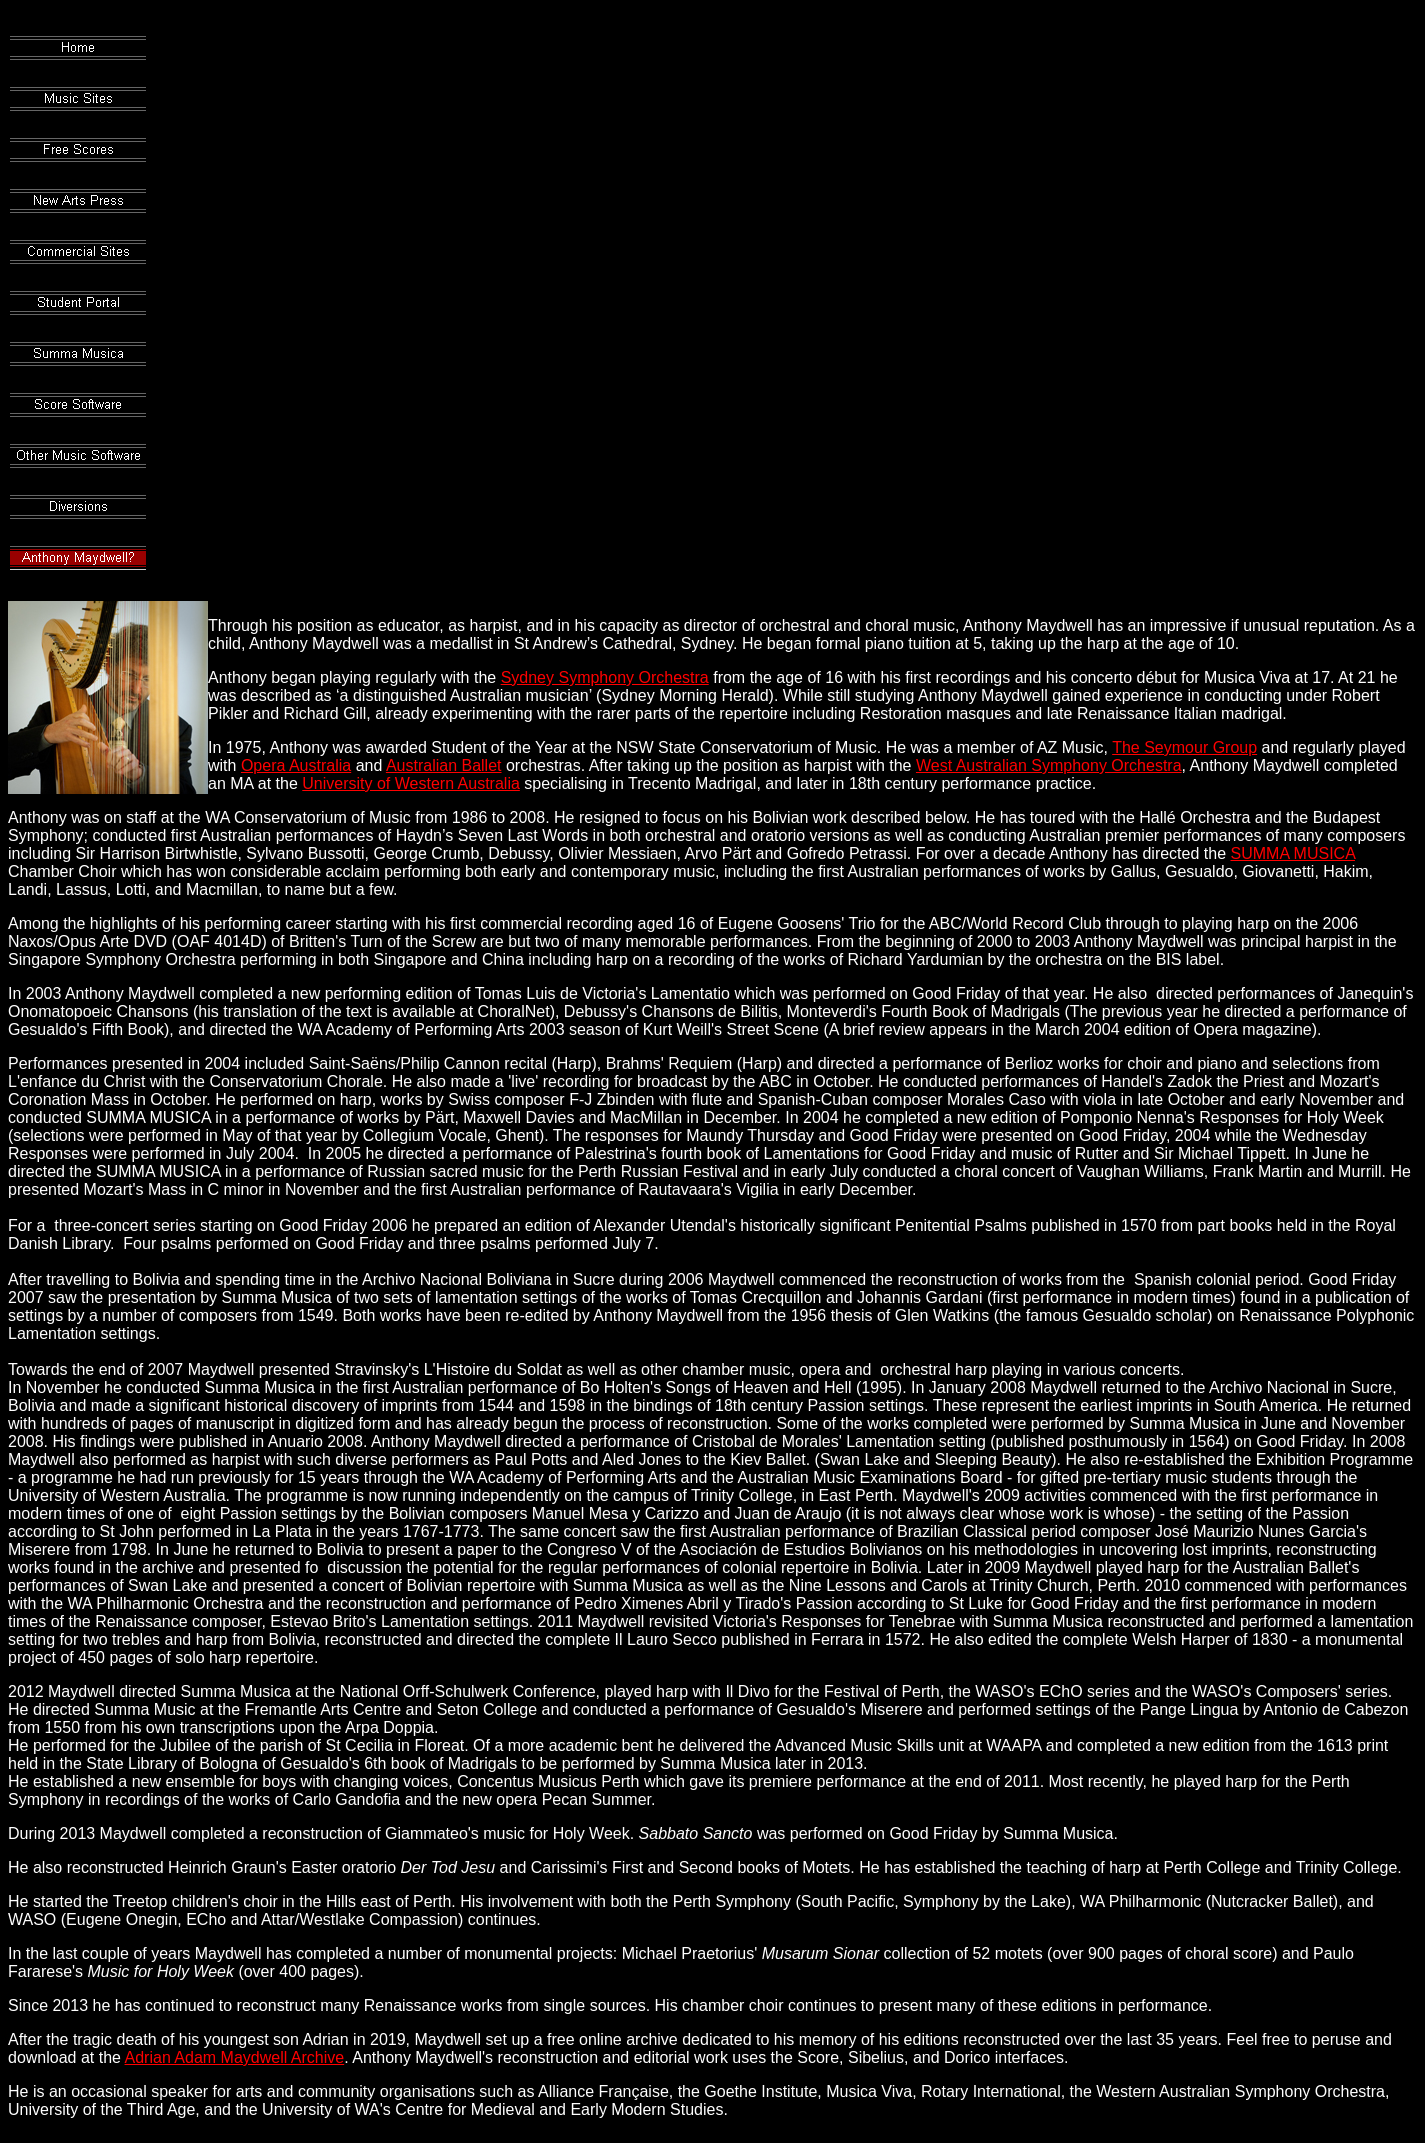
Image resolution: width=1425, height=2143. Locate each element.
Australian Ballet (444, 765)
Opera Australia (296, 765)
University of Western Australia (411, 783)
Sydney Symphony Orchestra (605, 677)
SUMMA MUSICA (1293, 853)
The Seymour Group (1184, 747)
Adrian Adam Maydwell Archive (235, 2057)
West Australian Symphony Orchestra (1049, 765)
